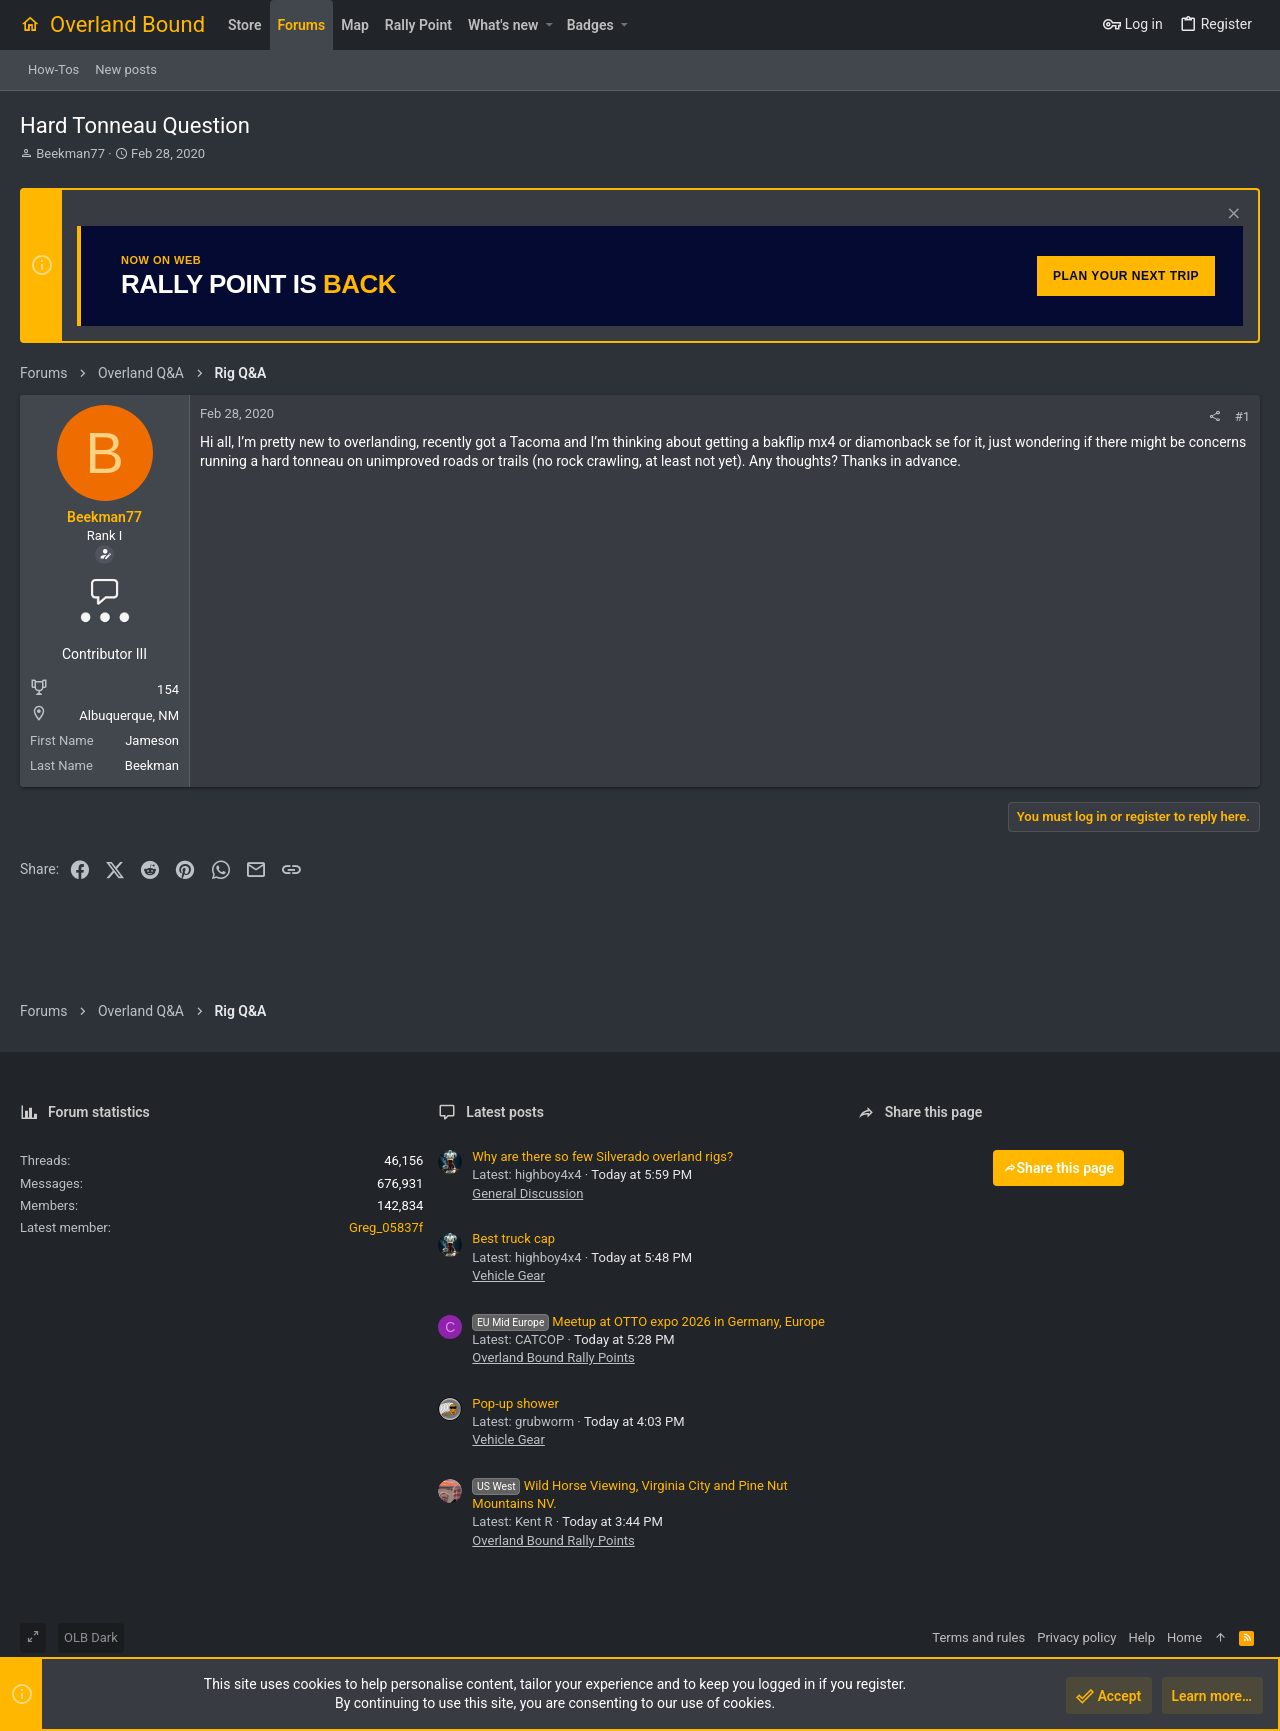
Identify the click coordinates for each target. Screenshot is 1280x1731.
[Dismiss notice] (1231, 215)
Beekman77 (70, 153)
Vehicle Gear (508, 1275)
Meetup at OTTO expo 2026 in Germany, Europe (648, 1321)
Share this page (1059, 1168)
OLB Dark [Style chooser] (91, 1637)
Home (1184, 1637)
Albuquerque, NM (129, 715)
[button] (548, 25)
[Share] (1214, 416)
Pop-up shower (515, 1403)
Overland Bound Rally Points (553, 1357)
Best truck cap (513, 1238)
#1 (1242, 416)
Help (1141, 1637)
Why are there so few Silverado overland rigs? (602, 1156)
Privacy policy (1076, 1637)
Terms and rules (978, 1637)
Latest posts (505, 1112)
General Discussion (527, 1193)
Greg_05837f (386, 1227)
